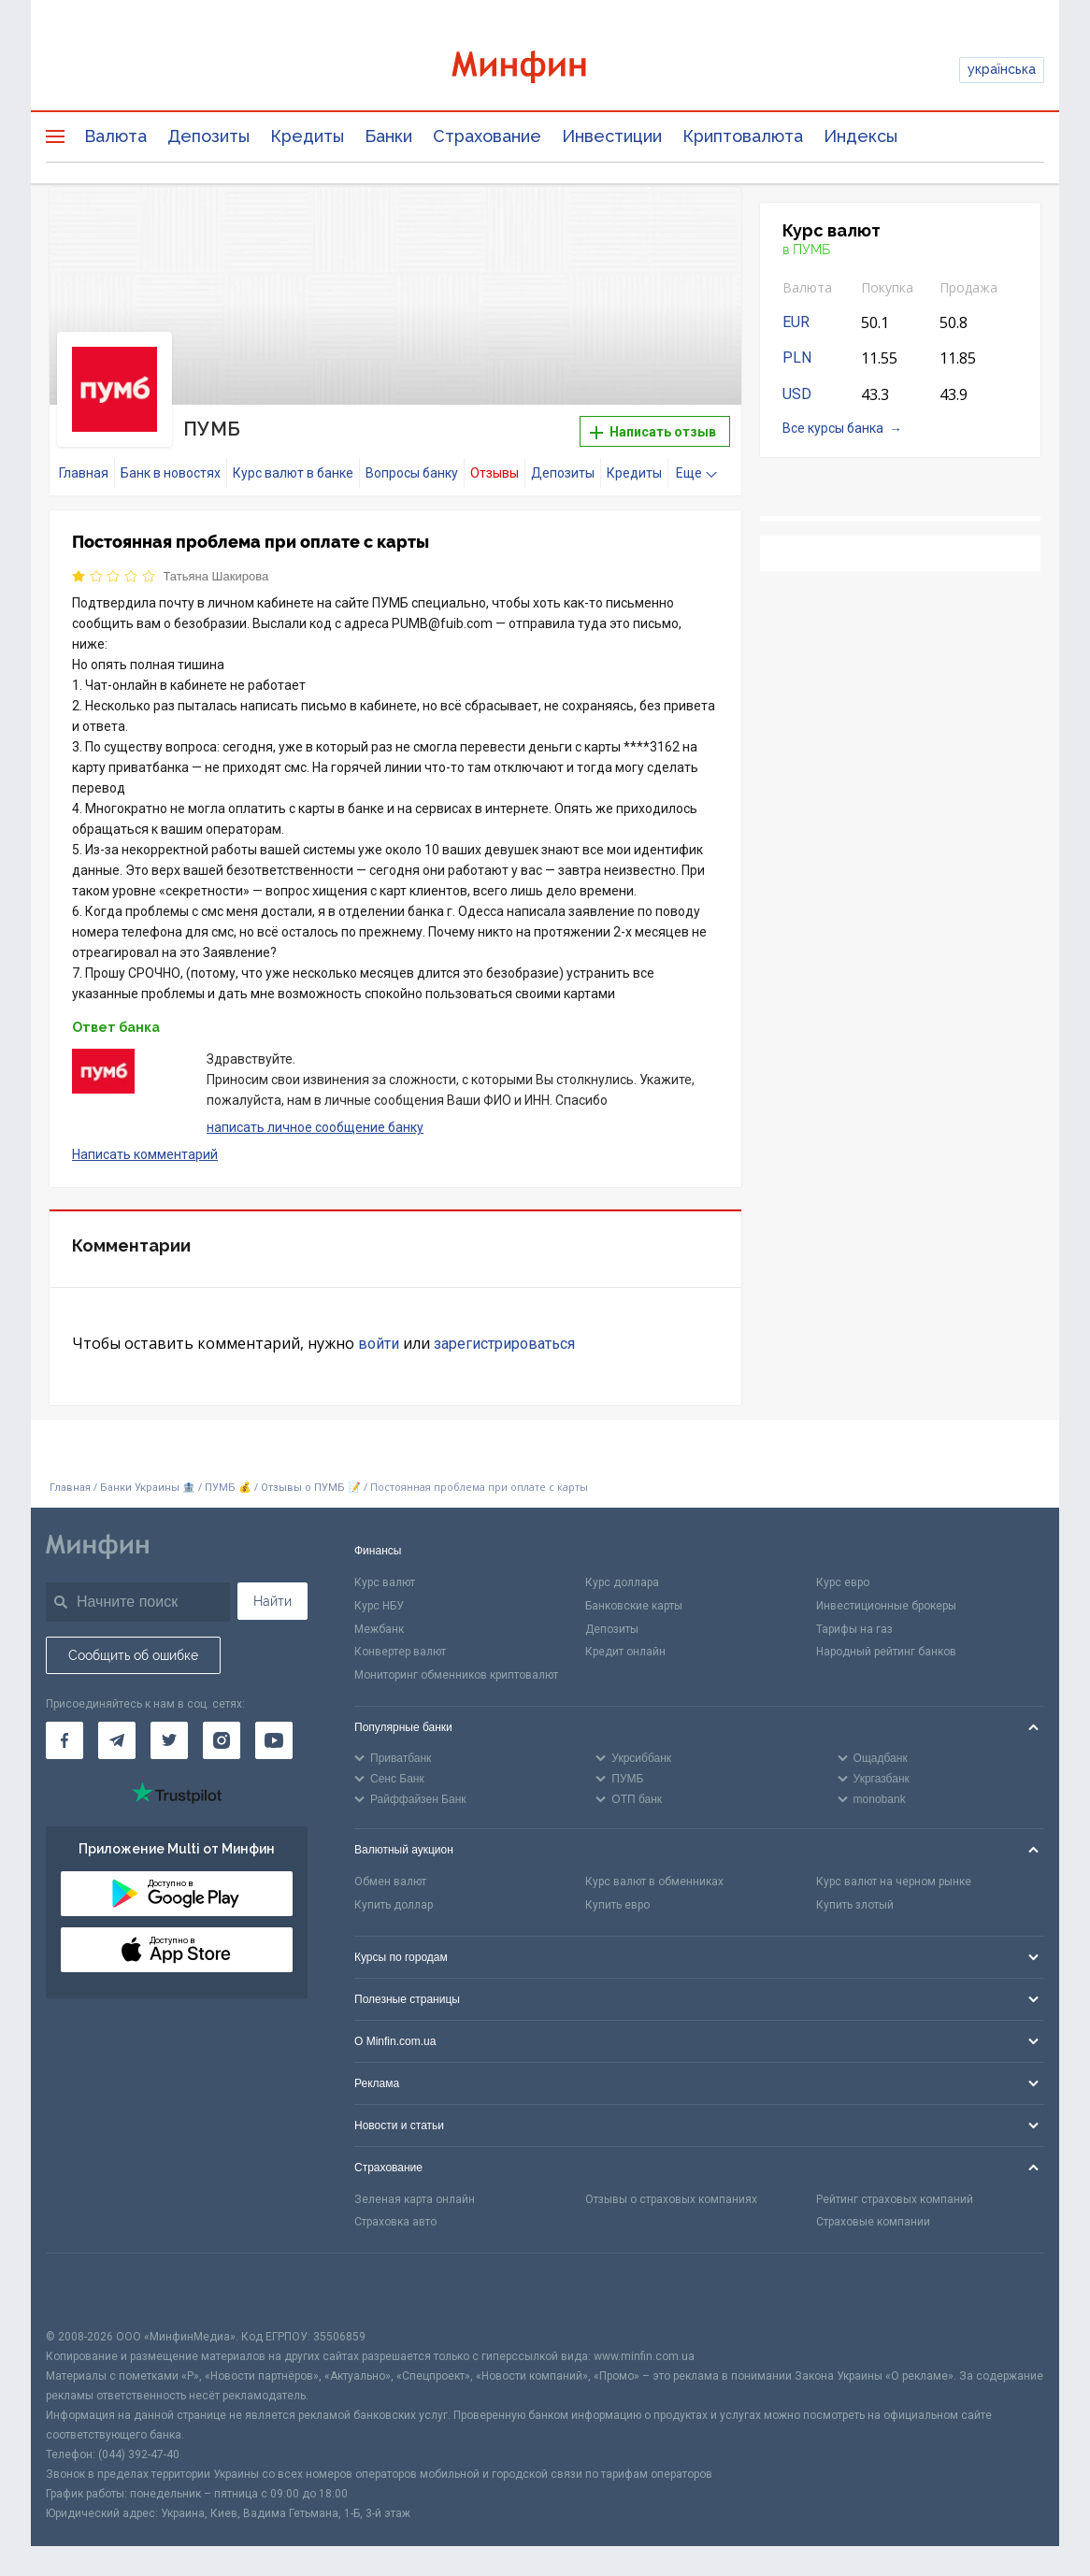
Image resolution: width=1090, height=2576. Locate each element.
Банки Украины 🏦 (147, 1487)
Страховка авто (395, 2221)
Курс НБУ (379, 1605)
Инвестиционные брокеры (886, 1605)
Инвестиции (612, 136)
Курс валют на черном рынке (893, 1881)
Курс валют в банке (293, 472)
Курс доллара (622, 1582)
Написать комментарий (145, 1154)
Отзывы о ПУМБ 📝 (312, 1487)
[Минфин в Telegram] (117, 1740)
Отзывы (494, 472)
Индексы (860, 136)
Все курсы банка (832, 428)
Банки (388, 136)
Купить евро (617, 1904)
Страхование (487, 136)
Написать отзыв (653, 431)
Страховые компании (873, 2221)
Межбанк (379, 1629)
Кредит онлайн (625, 1651)
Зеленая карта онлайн (414, 2199)
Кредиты (307, 136)
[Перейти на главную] (545, 69)
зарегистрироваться (504, 1343)
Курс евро (842, 1582)
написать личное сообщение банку (315, 1127)
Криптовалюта (742, 136)
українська (1002, 69)
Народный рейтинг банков (886, 1651)
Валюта (115, 136)
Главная (83, 472)
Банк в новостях (171, 472)
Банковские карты (633, 1605)
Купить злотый (855, 1904)
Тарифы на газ (854, 1629)
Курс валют (384, 1582)
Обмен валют (390, 1881)
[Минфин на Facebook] (64, 1740)
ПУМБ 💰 (228, 1487)
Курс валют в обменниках (654, 1881)
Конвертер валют (400, 1651)
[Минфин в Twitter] (169, 1740)
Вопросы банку (412, 472)
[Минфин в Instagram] (221, 1740)
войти (378, 1343)
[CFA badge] (87, 2290)
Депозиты (208, 136)
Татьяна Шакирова (216, 576)
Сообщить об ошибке (133, 1655)
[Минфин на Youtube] (274, 1740)
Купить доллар (393, 1904)
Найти (272, 1601)
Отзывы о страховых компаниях (671, 2199)
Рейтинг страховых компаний (894, 2199)
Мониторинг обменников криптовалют (456, 1675)
